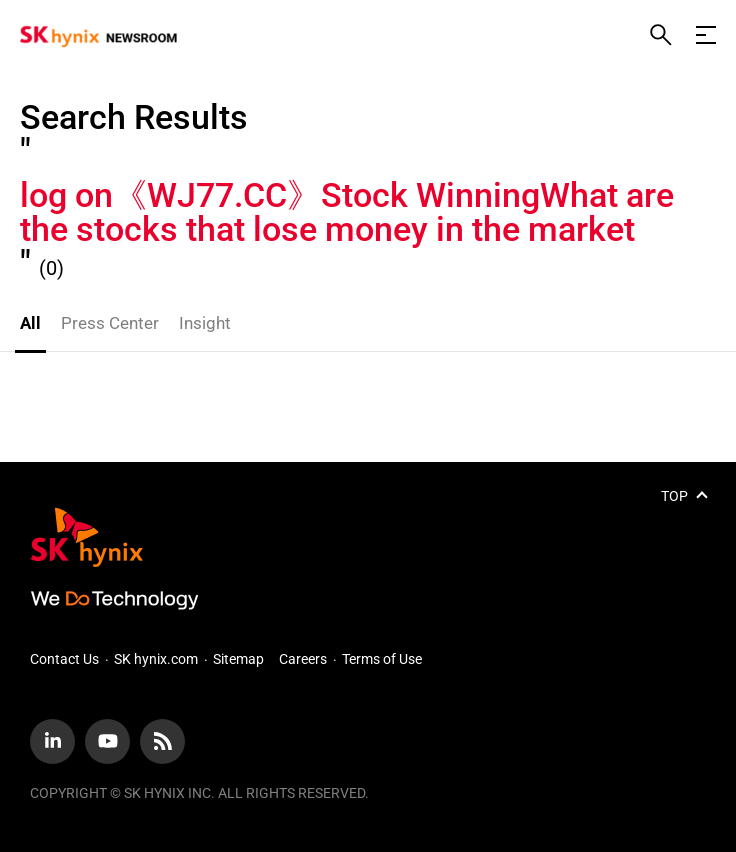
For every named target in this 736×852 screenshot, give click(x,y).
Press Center (110, 323)
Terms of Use (382, 659)
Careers (303, 659)
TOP (674, 496)
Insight (205, 323)
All (30, 323)
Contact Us (64, 659)
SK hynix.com (156, 659)
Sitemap (238, 659)
